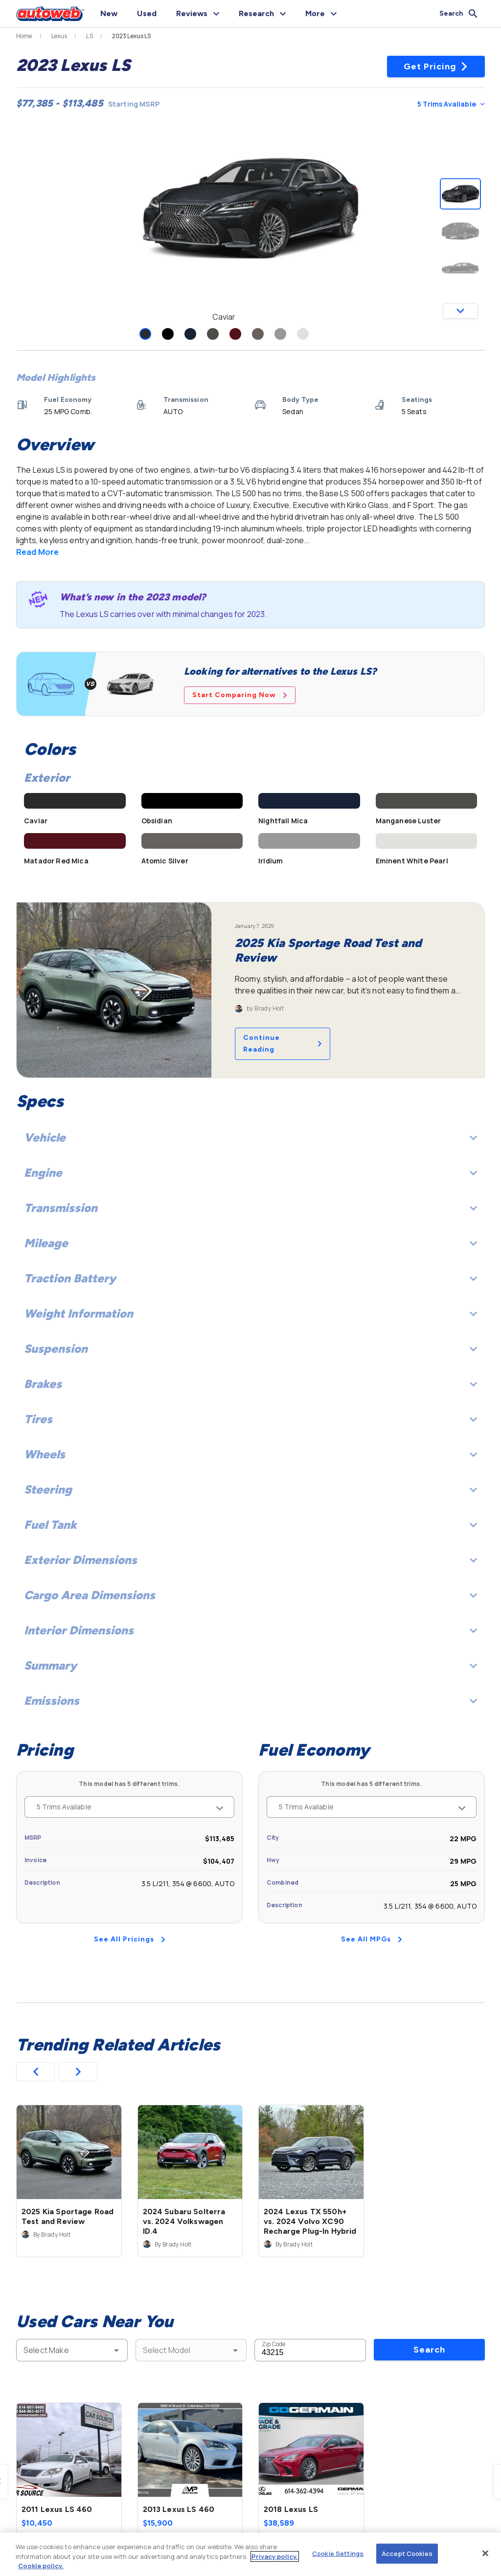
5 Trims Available (450, 104)
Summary (250, 1665)
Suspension (250, 1349)
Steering (250, 1489)
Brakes (250, 1384)
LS (89, 36)
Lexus (59, 36)
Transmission (250, 1208)
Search (429, 2349)
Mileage (250, 1243)
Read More (37, 552)
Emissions (250, 1701)
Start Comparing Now (239, 695)
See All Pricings (129, 1939)
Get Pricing (436, 66)
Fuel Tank (250, 1525)
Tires (250, 1419)
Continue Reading (282, 1044)
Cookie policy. (41, 2565)
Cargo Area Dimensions (250, 1595)
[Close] (485, 2553)
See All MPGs (371, 1939)
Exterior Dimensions (250, 1560)
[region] (250, 2554)
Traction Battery (250, 1278)
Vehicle (250, 1137)
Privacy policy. (274, 2556)
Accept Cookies (407, 2553)
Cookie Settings (338, 2553)
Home (24, 36)
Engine (250, 1173)
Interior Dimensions (250, 1630)
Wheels (250, 1454)
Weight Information (250, 1313)
